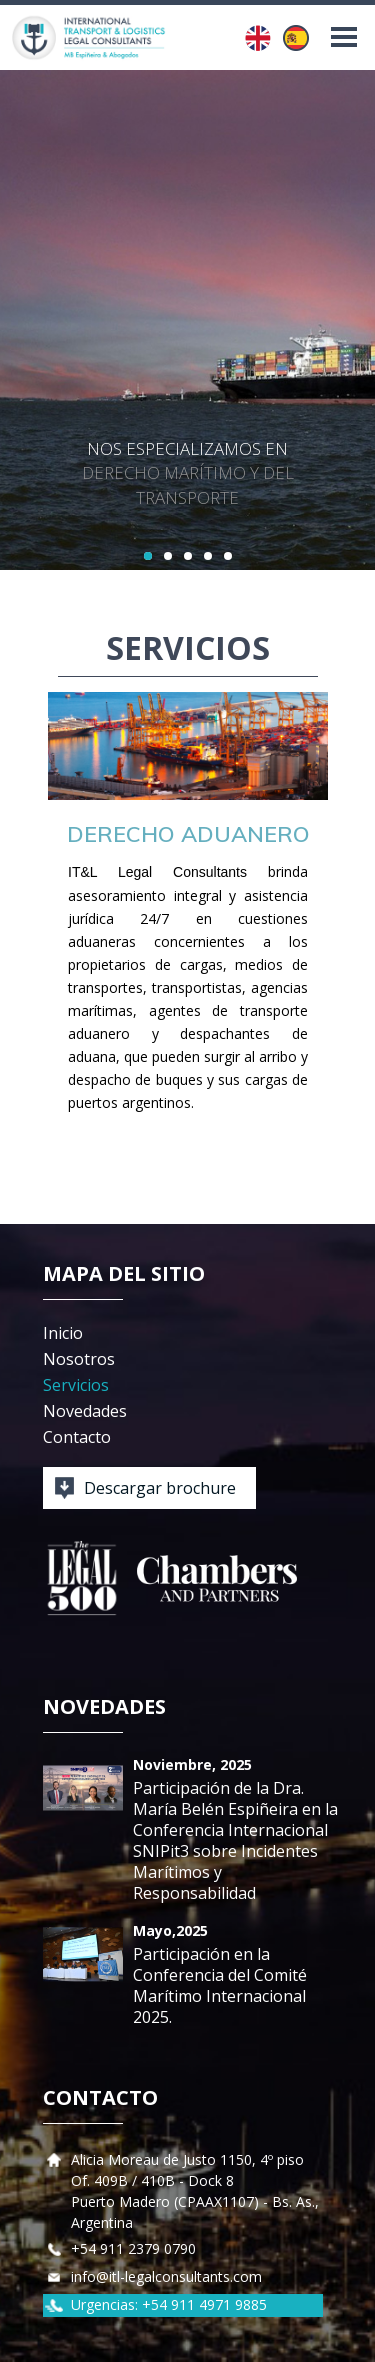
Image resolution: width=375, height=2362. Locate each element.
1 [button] (148, 556)
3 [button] (188, 556)
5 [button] (228, 556)
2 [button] (168, 556)
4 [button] (208, 556)
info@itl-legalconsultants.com (166, 2276)
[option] (187, 320)
